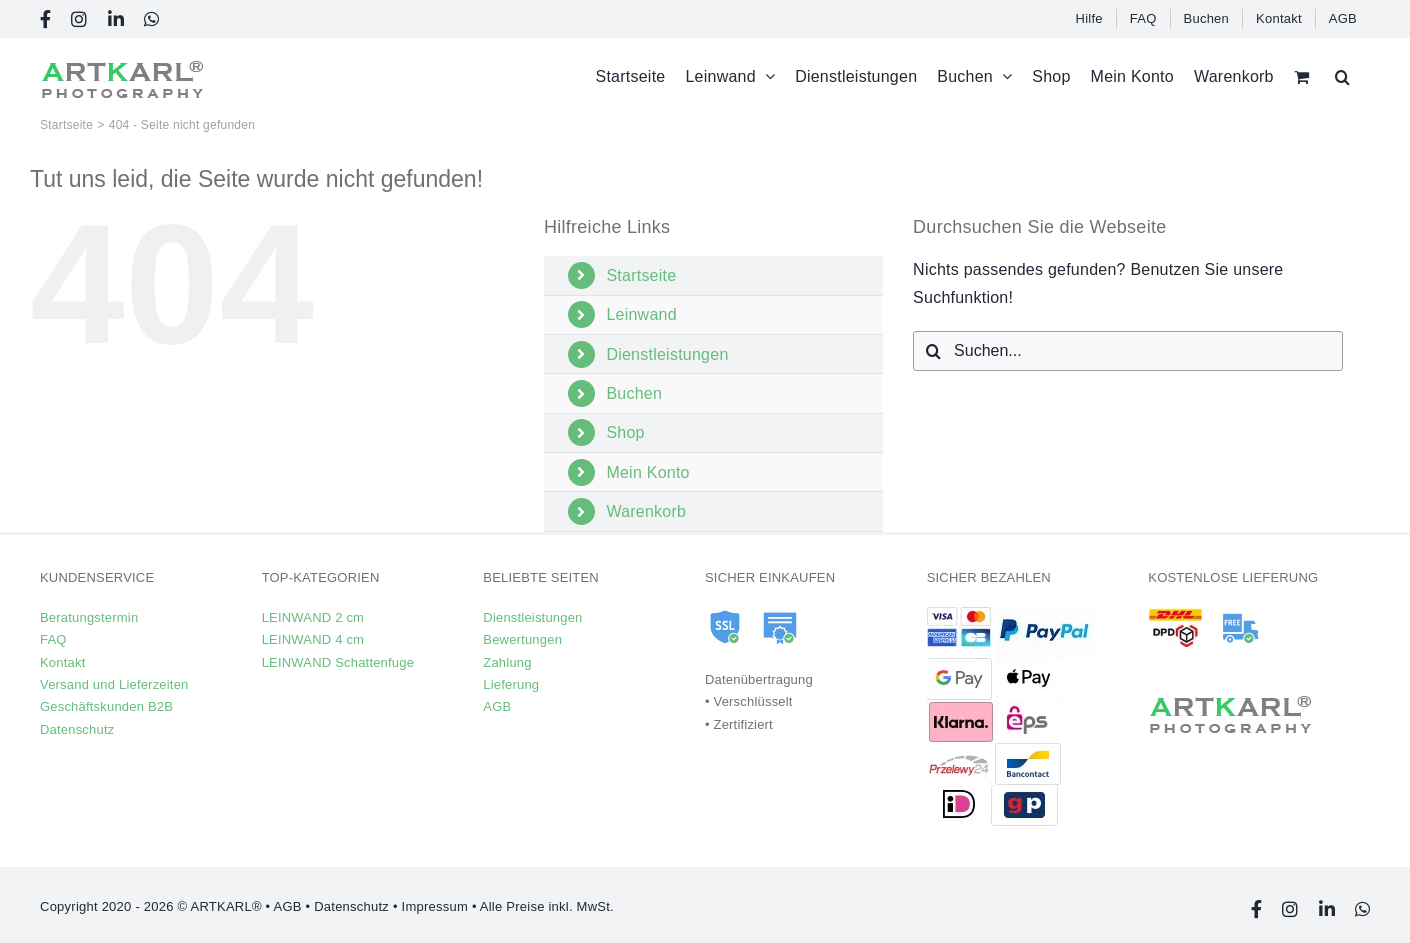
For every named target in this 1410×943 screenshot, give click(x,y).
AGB (497, 706)
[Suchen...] (1128, 351)
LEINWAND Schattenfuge (338, 662)
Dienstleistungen (667, 354)
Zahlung (507, 662)
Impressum (435, 906)
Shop (625, 432)
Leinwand (641, 314)
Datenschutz (77, 729)
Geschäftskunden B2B (106, 706)
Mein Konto (647, 472)
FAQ (53, 639)
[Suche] (933, 351)
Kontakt (62, 662)
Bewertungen (522, 639)
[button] (1342, 76)
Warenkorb (646, 511)
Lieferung (511, 684)
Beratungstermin (89, 617)
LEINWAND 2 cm (313, 617)
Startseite (641, 275)
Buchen (634, 393)
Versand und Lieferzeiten (114, 684)
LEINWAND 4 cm (313, 639)
